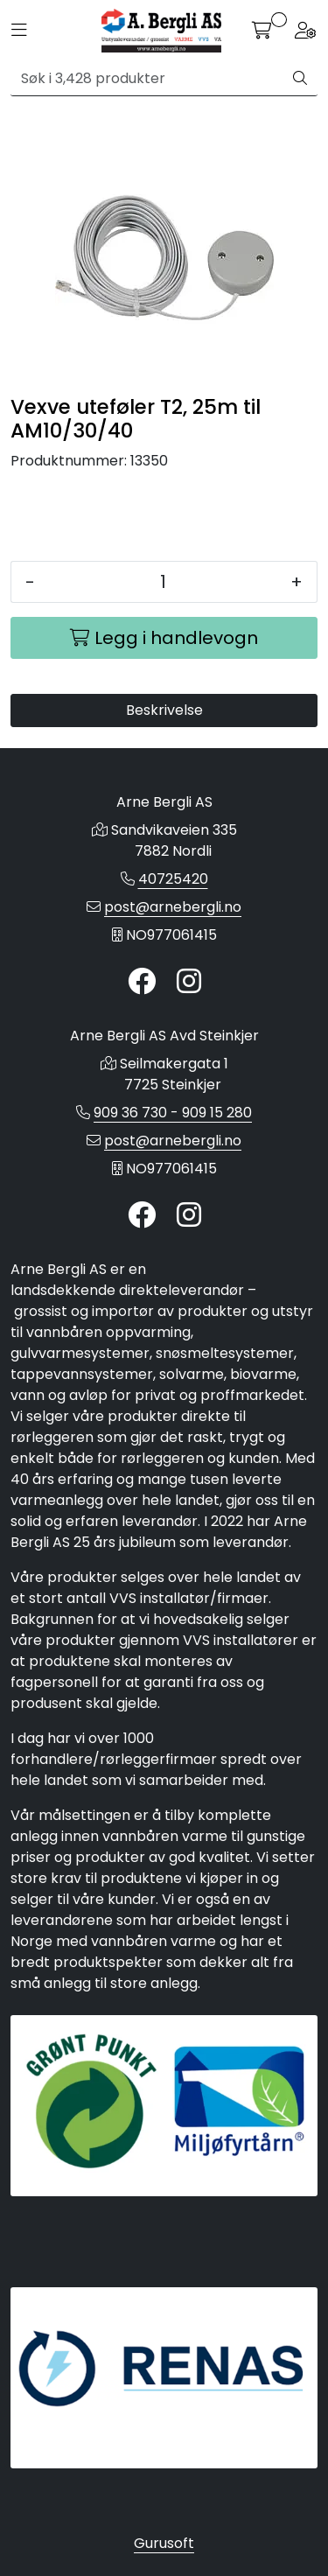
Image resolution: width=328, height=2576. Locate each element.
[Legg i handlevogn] (164, 638)
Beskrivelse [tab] (164, 710)
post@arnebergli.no (172, 907)
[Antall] (162, 582)
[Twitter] (142, 982)
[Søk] (146, 78)
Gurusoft (164, 2543)
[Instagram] (189, 982)
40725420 (173, 879)
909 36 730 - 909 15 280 (173, 1112)
